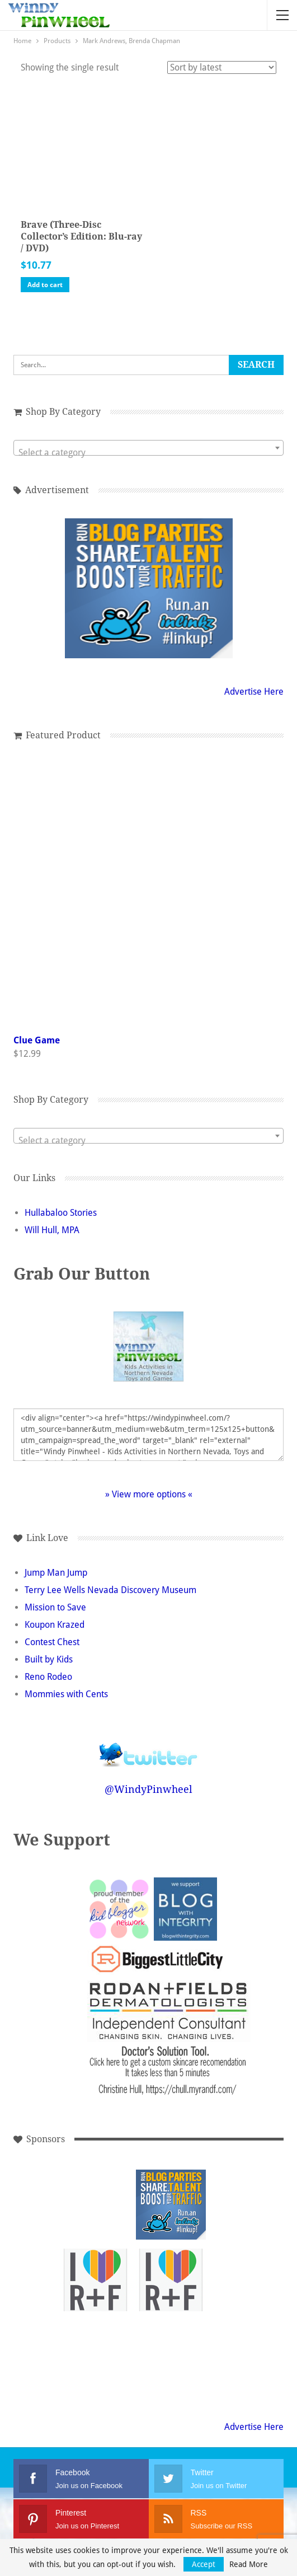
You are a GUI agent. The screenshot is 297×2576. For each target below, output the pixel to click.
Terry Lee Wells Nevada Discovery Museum (110, 1590)
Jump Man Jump (56, 1572)
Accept (203, 2564)
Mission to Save (55, 1607)
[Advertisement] (95, 2205)
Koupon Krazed (54, 1624)
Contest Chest (52, 1642)
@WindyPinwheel (148, 1789)
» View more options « (148, 1494)
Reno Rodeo (48, 1676)
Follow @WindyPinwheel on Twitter (148, 1747)
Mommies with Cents (66, 1694)
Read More (248, 2564)
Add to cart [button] (45, 285)
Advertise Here (254, 691)
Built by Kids (49, 1659)
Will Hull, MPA (52, 1230)
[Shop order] (221, 67)
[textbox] (148, 453)
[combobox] (148, 448)
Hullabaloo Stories (61, 1212)
